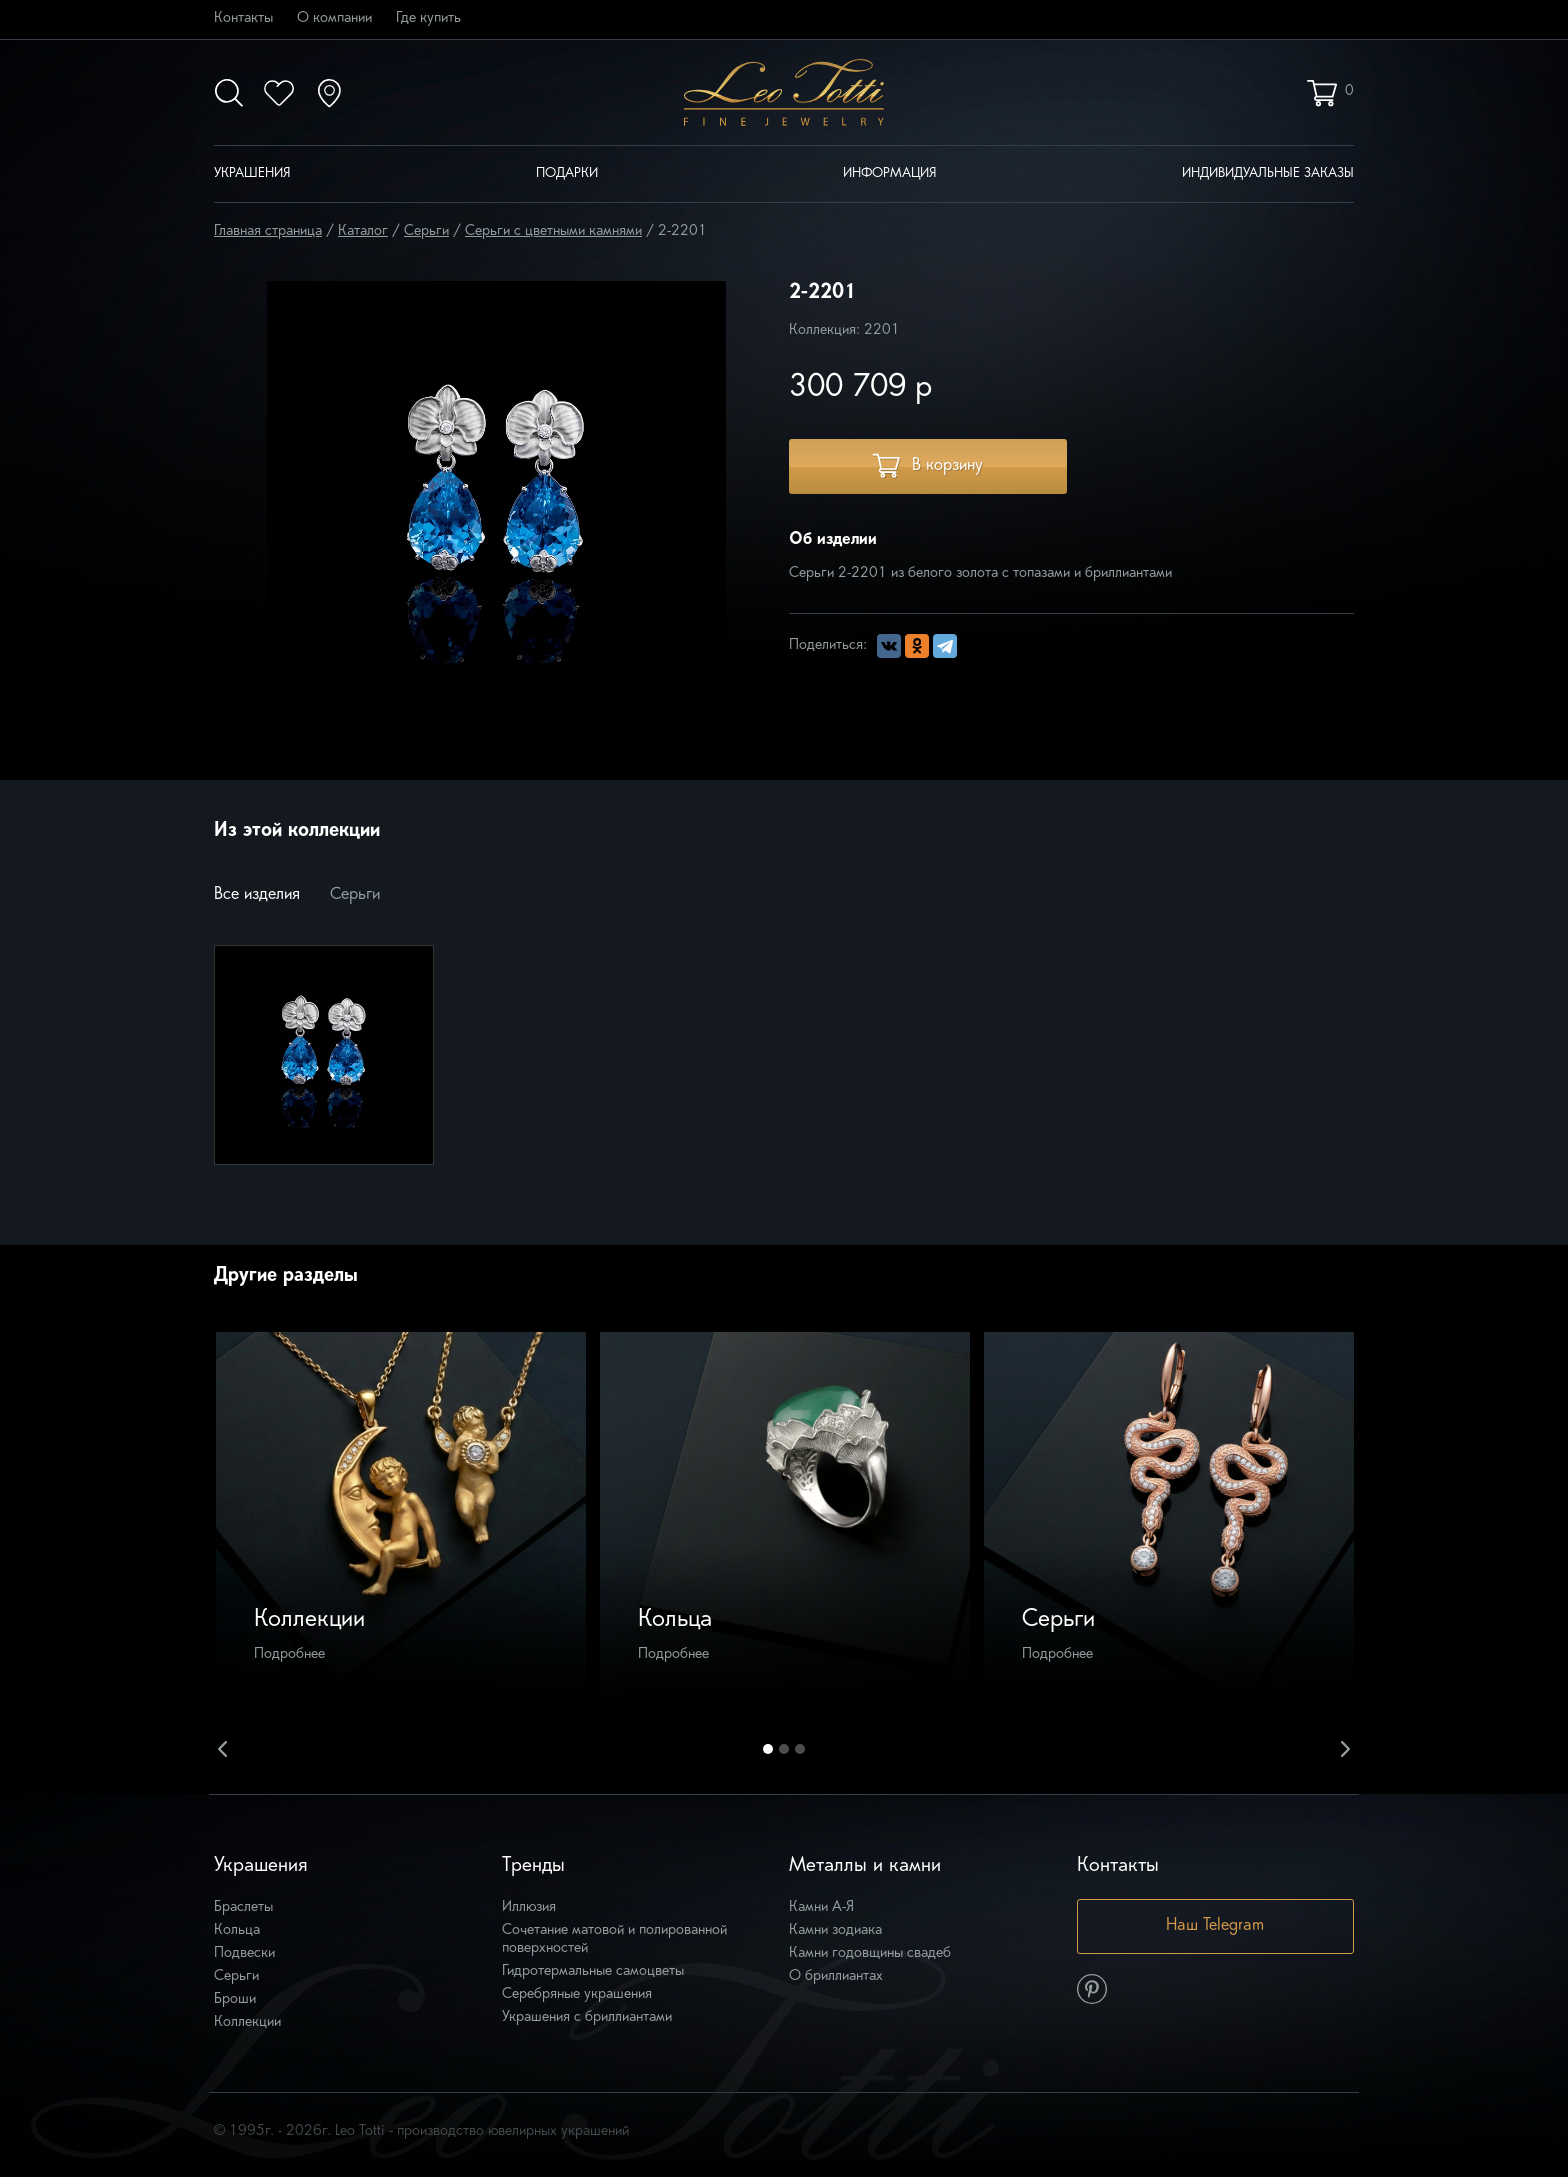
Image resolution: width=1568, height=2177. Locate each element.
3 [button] (800, 1749)
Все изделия (257, 895)
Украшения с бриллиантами (587, 2017)
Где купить (428, 18)
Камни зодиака (835, 1930)
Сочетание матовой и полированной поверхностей (614, 1939)
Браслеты (243, 1907)
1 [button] (768, 1749)
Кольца (237, 1930)
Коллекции (247, 2022)
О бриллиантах (836, 1976)
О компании (334, 18)
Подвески (244, 1953)
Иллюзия (529, 1907)
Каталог (363, 231)
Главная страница (268, 231)
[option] (401, 1517)
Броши (235, 1999)
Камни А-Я (821, 1907)
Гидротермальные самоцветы (593, 1971)
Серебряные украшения (577, 1994)
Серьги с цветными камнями (553, 231)
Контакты (243, 18)
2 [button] (784, 1749)
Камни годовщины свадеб (870, 1953)
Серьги (426, 231)
